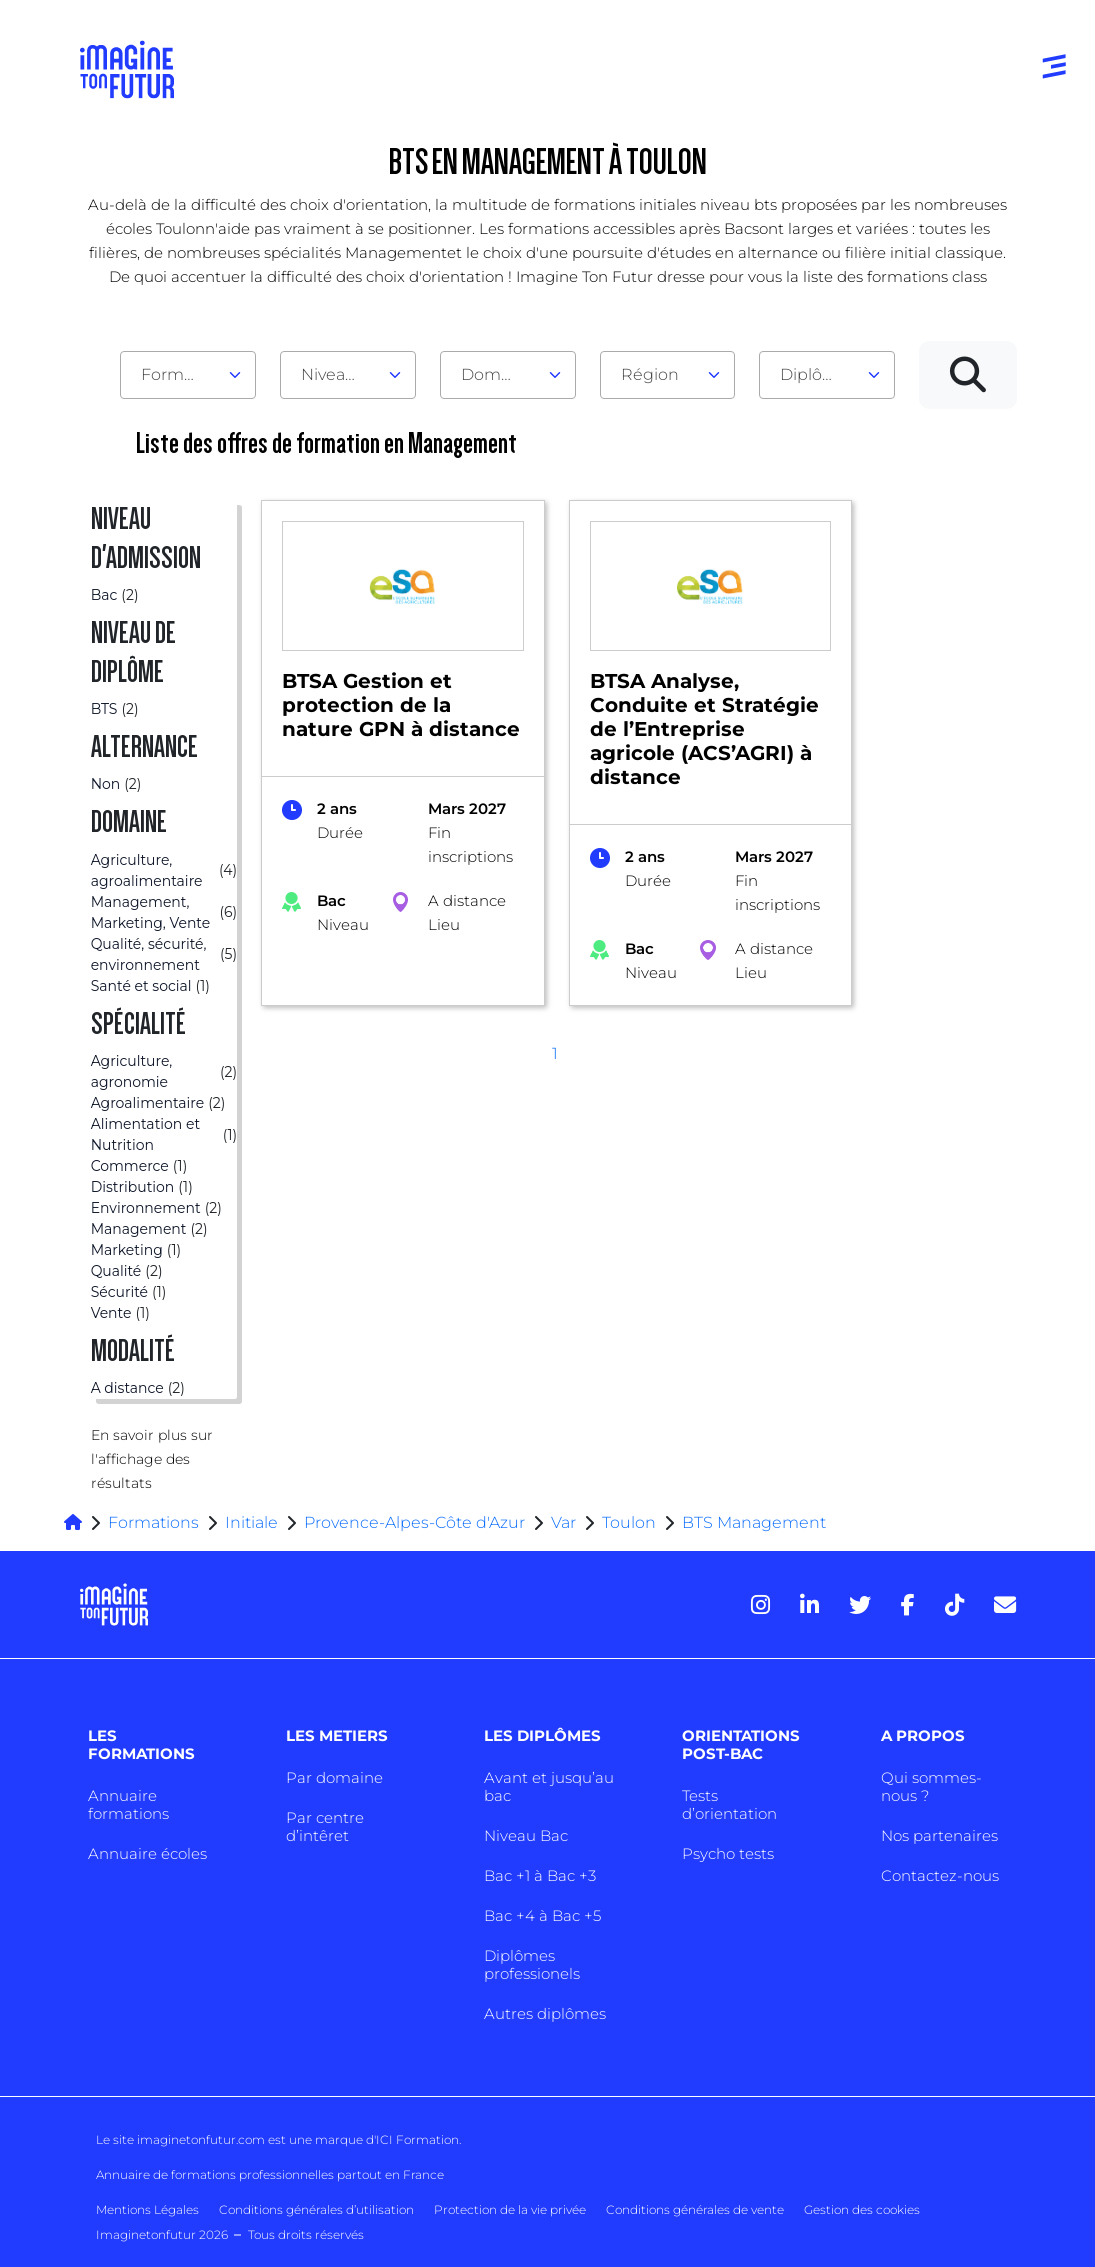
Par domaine (334, 1777)
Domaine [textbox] (498, 374)
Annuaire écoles (147, 1853)
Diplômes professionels (532, 1964)
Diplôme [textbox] (814, 374)
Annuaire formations (128, 1804)
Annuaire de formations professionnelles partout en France (270, 2174)
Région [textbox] (650, 374)
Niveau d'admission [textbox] (340, 374)
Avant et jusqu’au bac (549, 1786)
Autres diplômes (545, 2013)
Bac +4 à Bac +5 (542, 1915)
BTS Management (754, 1522)
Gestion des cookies (862, 2209)
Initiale (251, 1522)
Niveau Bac (526, 1835)
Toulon (629, 1522)
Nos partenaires (939, 1835)
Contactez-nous (940, 1875)
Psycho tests (728, 1853)
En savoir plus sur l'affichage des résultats (152, 1459)
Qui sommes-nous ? (931, 1786)
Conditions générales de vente (695, 2209)
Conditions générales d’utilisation (316, 2209)
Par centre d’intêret (325, 1826)
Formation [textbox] (180, 374)
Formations (153, 1522)
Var (563, 1522)
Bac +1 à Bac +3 (540, 1875)
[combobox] (188, 375)
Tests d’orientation (729, 1804)
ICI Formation (417, 2139)
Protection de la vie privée (510, 2209)
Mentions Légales (147, 2209)
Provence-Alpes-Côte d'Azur (414, 1522)
